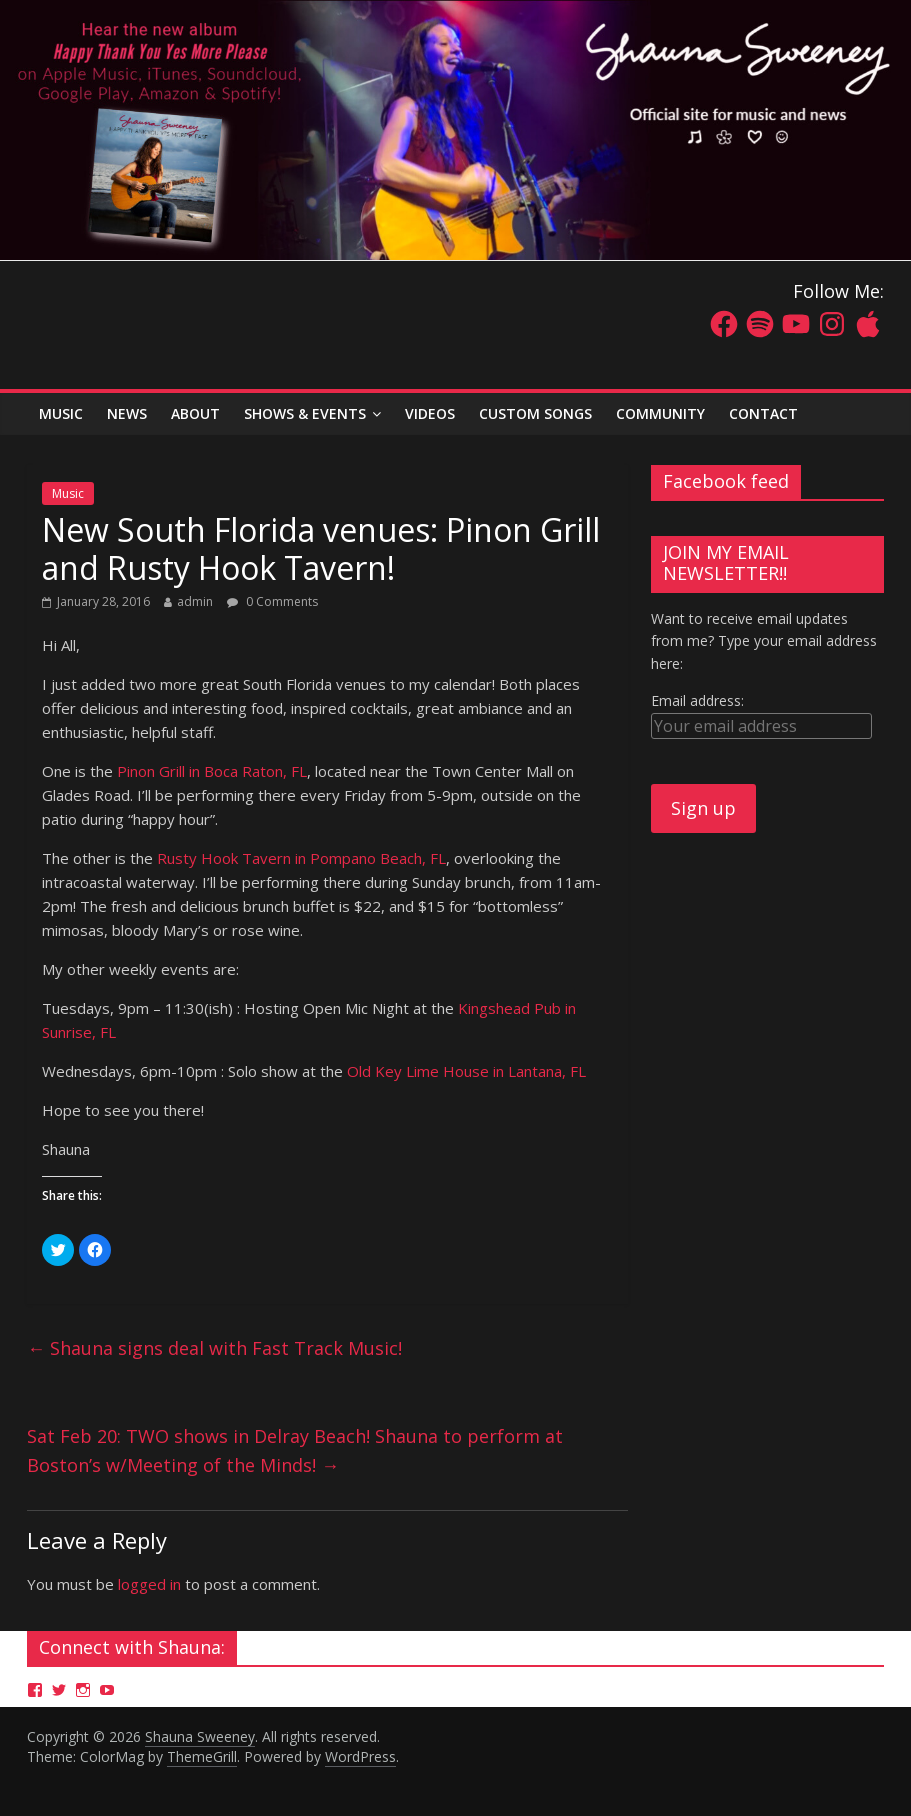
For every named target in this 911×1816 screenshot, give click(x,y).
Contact (763, 413)
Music (68, 493)
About (195, 413)
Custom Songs (535, 413)
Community (660, 413)
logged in (149, 1584)
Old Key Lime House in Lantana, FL (466, 1071)
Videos (430, 413)
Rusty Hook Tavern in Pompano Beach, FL (301, 858)
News (127, 413)
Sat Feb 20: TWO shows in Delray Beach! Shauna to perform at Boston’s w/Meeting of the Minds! (295, 1450)
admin (195, 601)
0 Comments (272, 601)
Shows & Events (305, 413)
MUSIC (61, 413)
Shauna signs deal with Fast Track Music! (214, 1348)
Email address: (697, 700)
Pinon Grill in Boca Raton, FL (212, 771)
